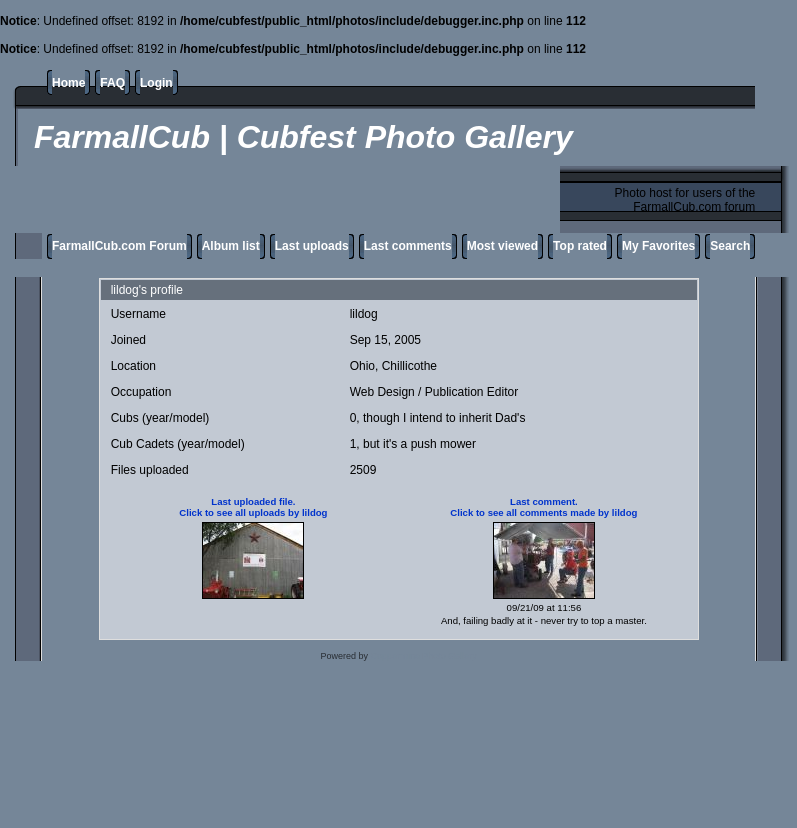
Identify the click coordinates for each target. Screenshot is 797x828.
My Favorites (658, 246)
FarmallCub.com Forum (119, 246)
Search (730, 246)
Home (68, 83)
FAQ (112, 83)
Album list (231, 246)
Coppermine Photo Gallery (424, 656)
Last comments (408, 246)
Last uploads (312, 246)
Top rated (580, 246)
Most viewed (502, 246)
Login (156, 83)
